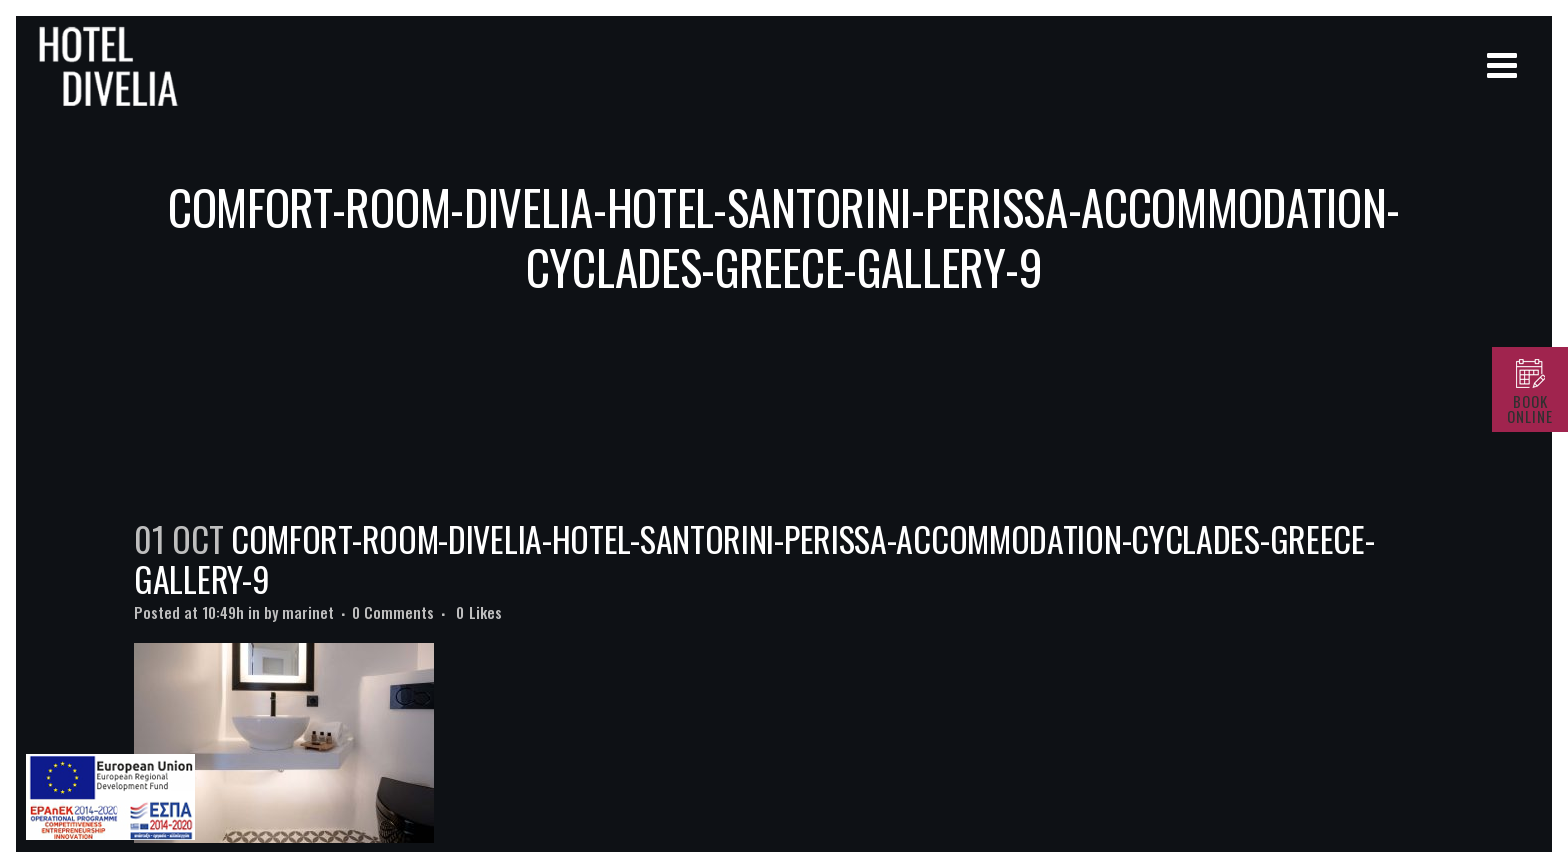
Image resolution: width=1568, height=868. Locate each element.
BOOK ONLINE (1530, 408)
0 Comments (393, 612)
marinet (308, 612)
